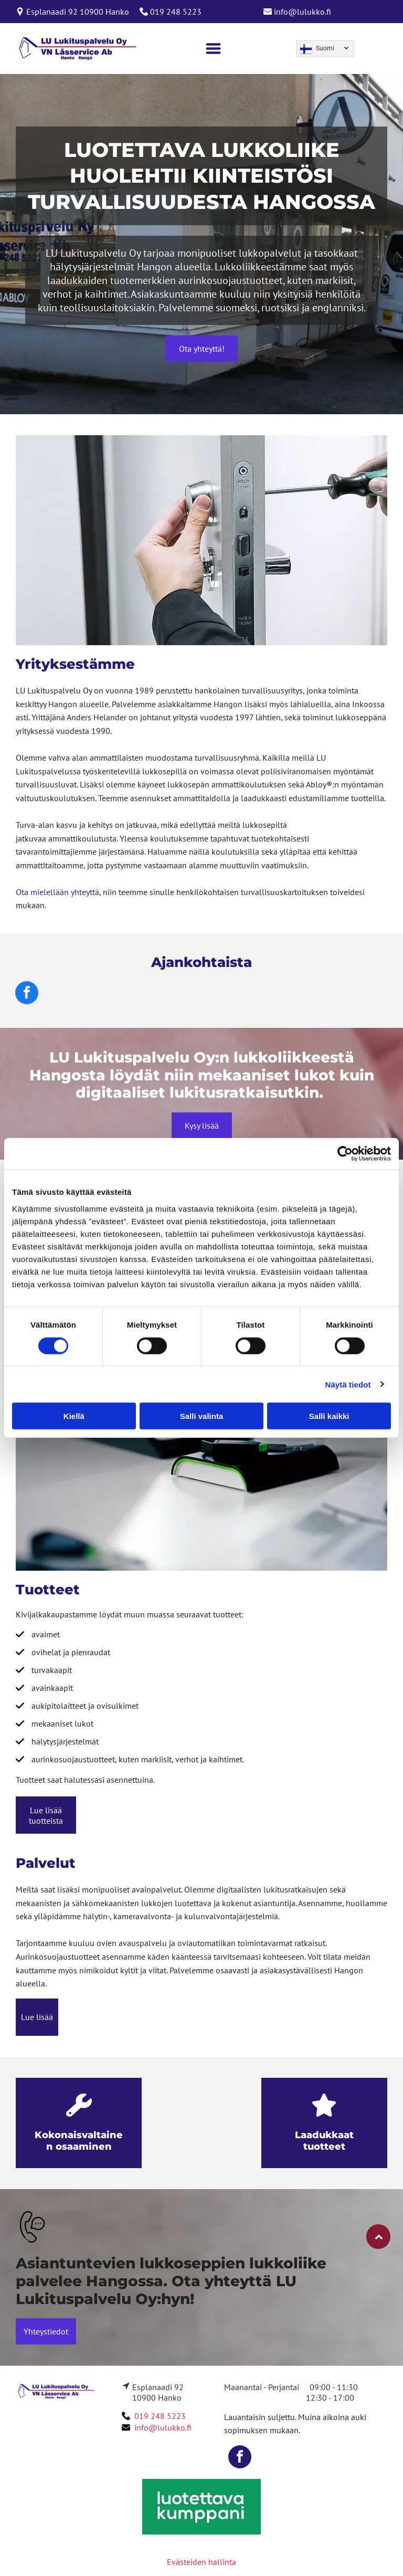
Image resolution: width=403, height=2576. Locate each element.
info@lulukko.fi (302, 11)
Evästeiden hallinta (201, 2562)
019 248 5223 (176, 11)
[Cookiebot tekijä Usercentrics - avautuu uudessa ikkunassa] (345, 1154)
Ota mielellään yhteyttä (57, 892)
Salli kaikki (329, 1416)
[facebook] (26, 994)
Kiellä (73, 1416)
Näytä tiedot (348, 1384)
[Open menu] (213, 48)
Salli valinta (202, 1416)
